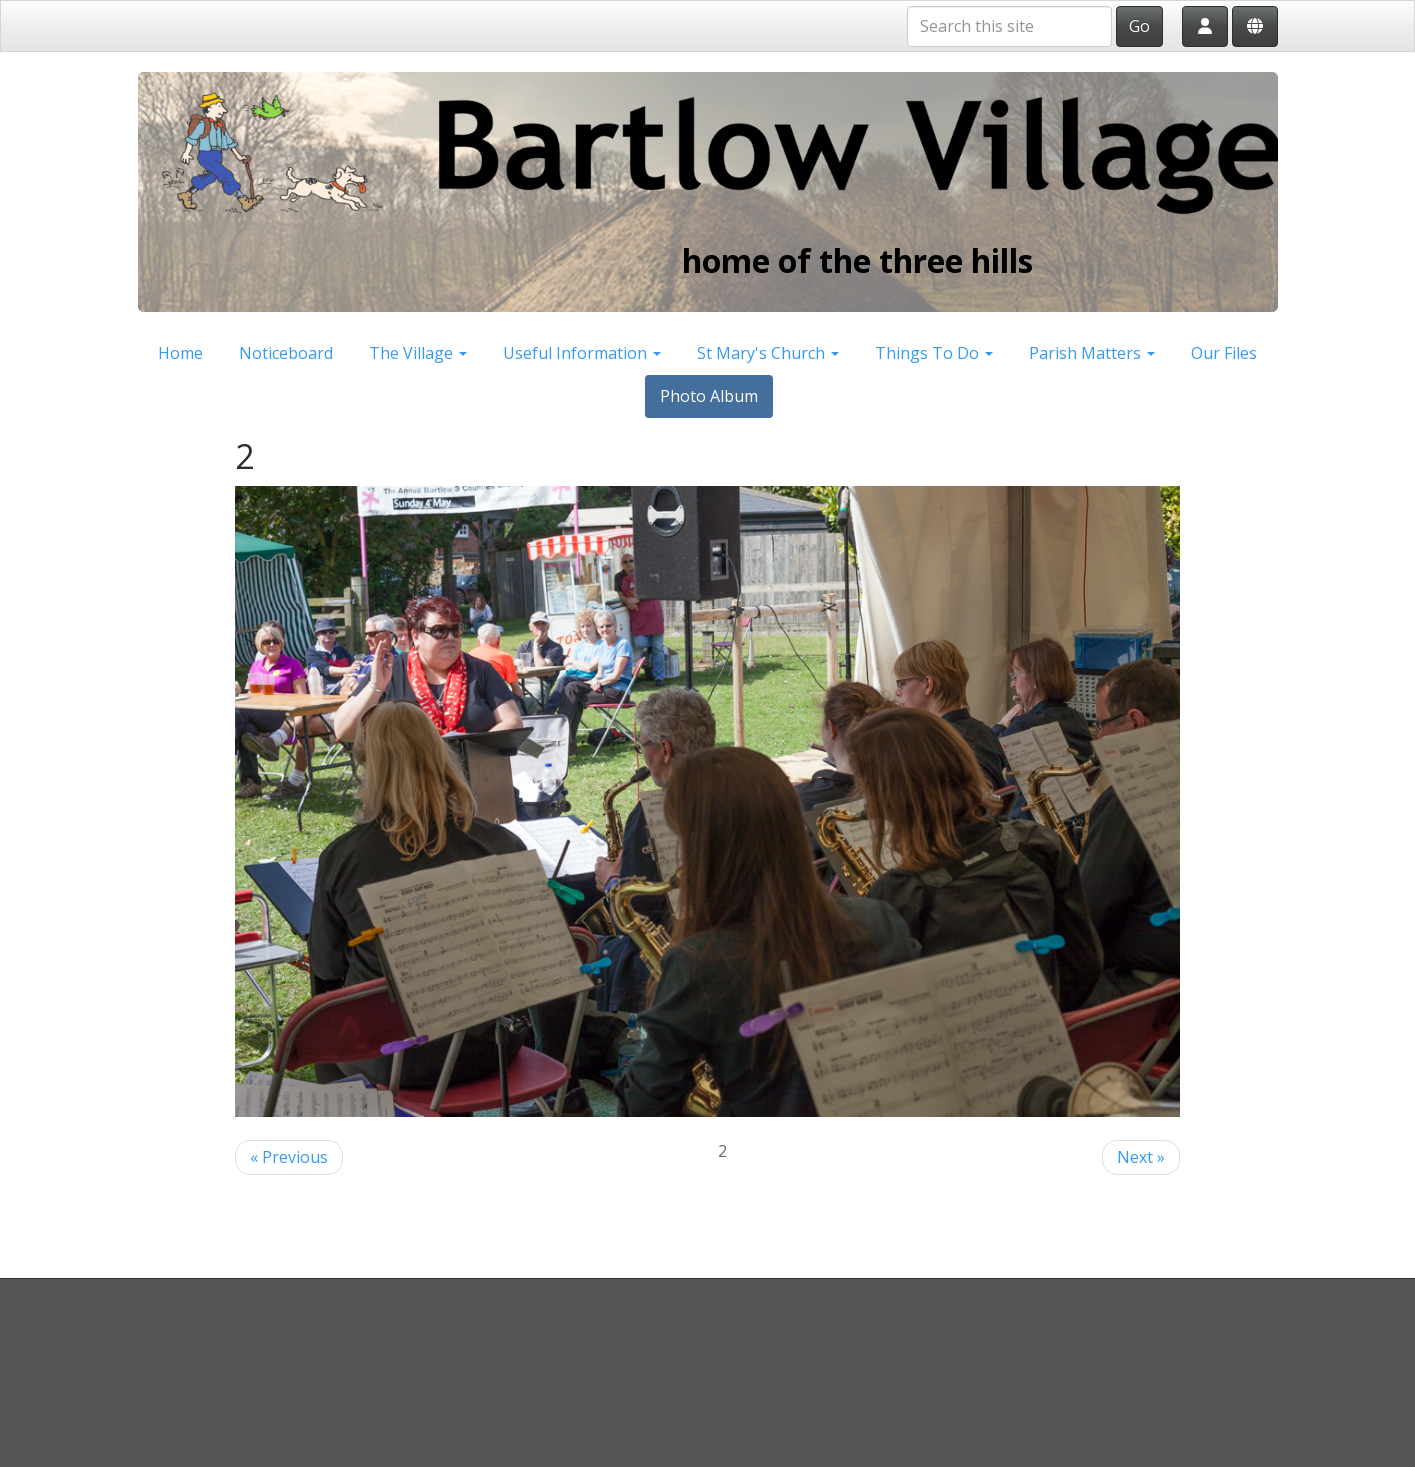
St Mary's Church (768, 353)
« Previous (289, 1157)
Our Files (1224, 353)
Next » (1141, 1157)
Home (180, 353)
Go (1139, 26)
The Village (418, 353)
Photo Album (709, 396)
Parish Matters (1092, 353)
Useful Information (582, 353)
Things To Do (934, 353)
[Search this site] (1009, 26)
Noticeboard (286, 353)
